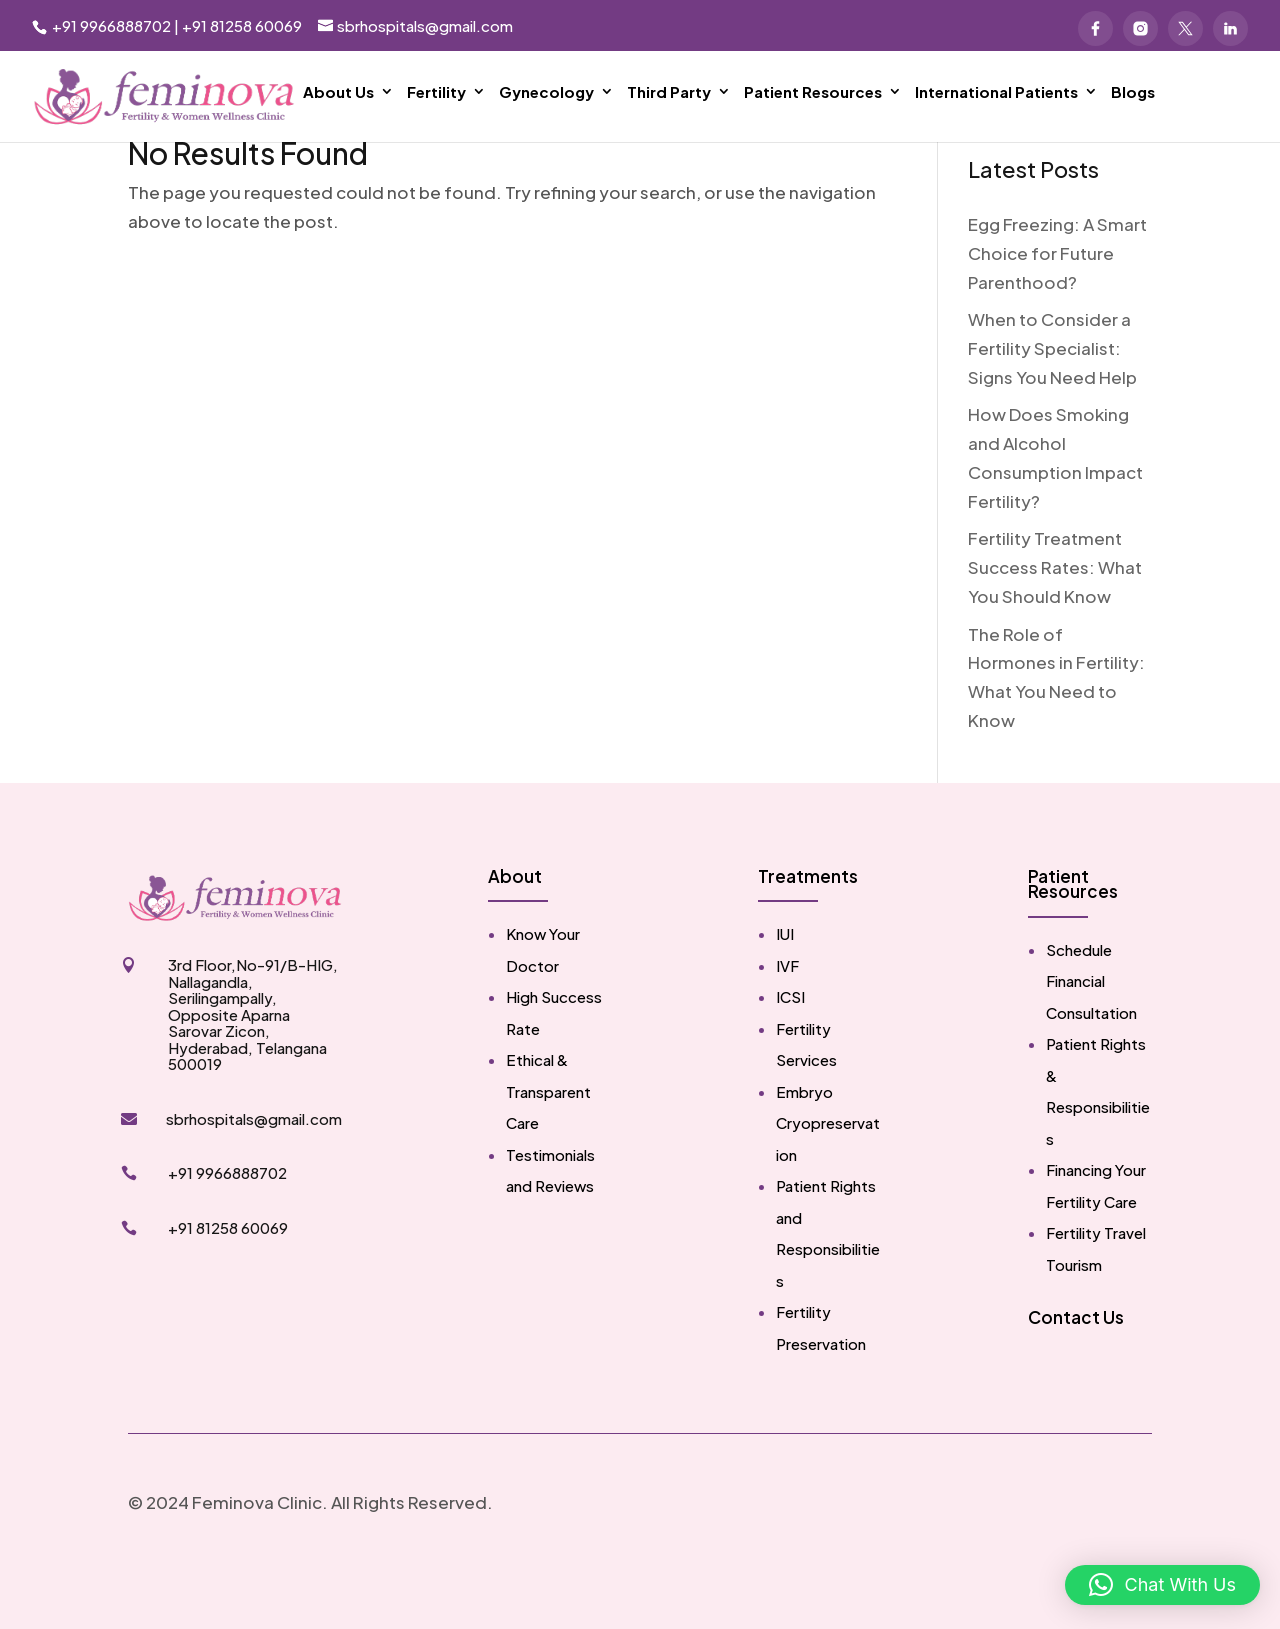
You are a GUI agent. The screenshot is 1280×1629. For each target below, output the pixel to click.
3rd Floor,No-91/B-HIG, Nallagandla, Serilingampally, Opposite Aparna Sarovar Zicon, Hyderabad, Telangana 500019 (253, 1075)
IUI (785, 994)
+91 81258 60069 (242, 25)
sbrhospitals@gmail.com (254, 1179)
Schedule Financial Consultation (1091, 1042)
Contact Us (1076, 1378)
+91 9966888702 (110, 25)
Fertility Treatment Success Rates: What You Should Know (1055, 628)
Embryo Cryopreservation (828, 1184)
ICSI (790, 1057)
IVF (787, 1026)
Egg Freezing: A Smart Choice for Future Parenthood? (1057, 314)
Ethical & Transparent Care (548, 1152)
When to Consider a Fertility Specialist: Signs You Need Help (1052, 409)
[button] (1162, 1585)
